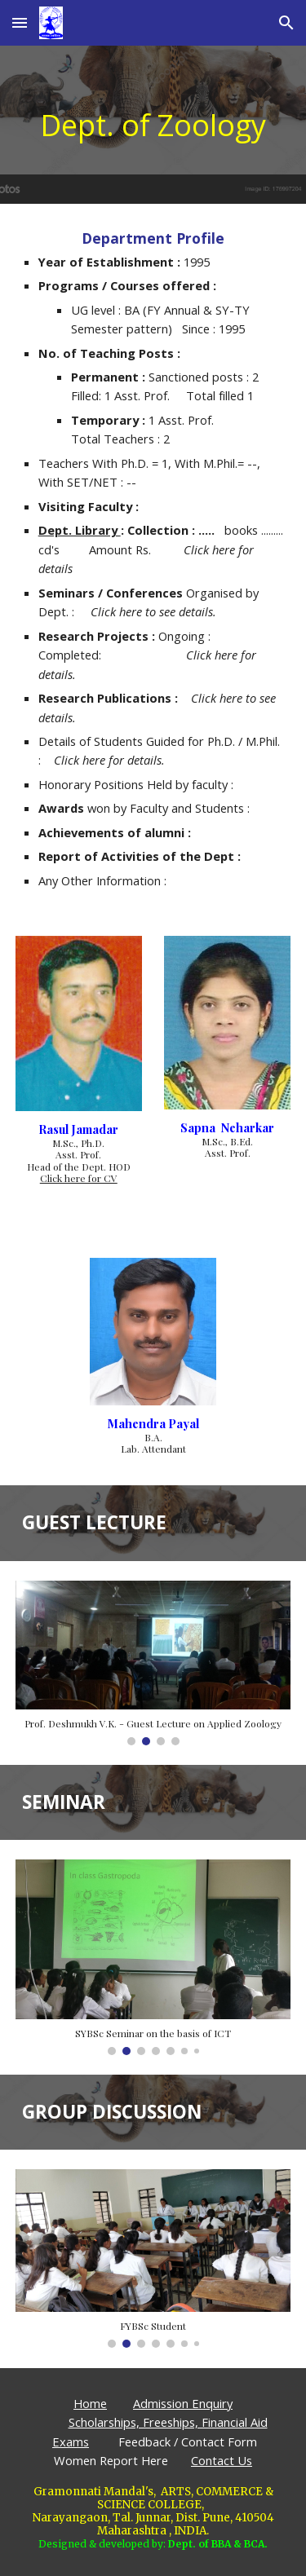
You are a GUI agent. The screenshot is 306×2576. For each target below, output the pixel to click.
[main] (153, 125)
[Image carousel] (153, 1663)
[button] (19, 22)
